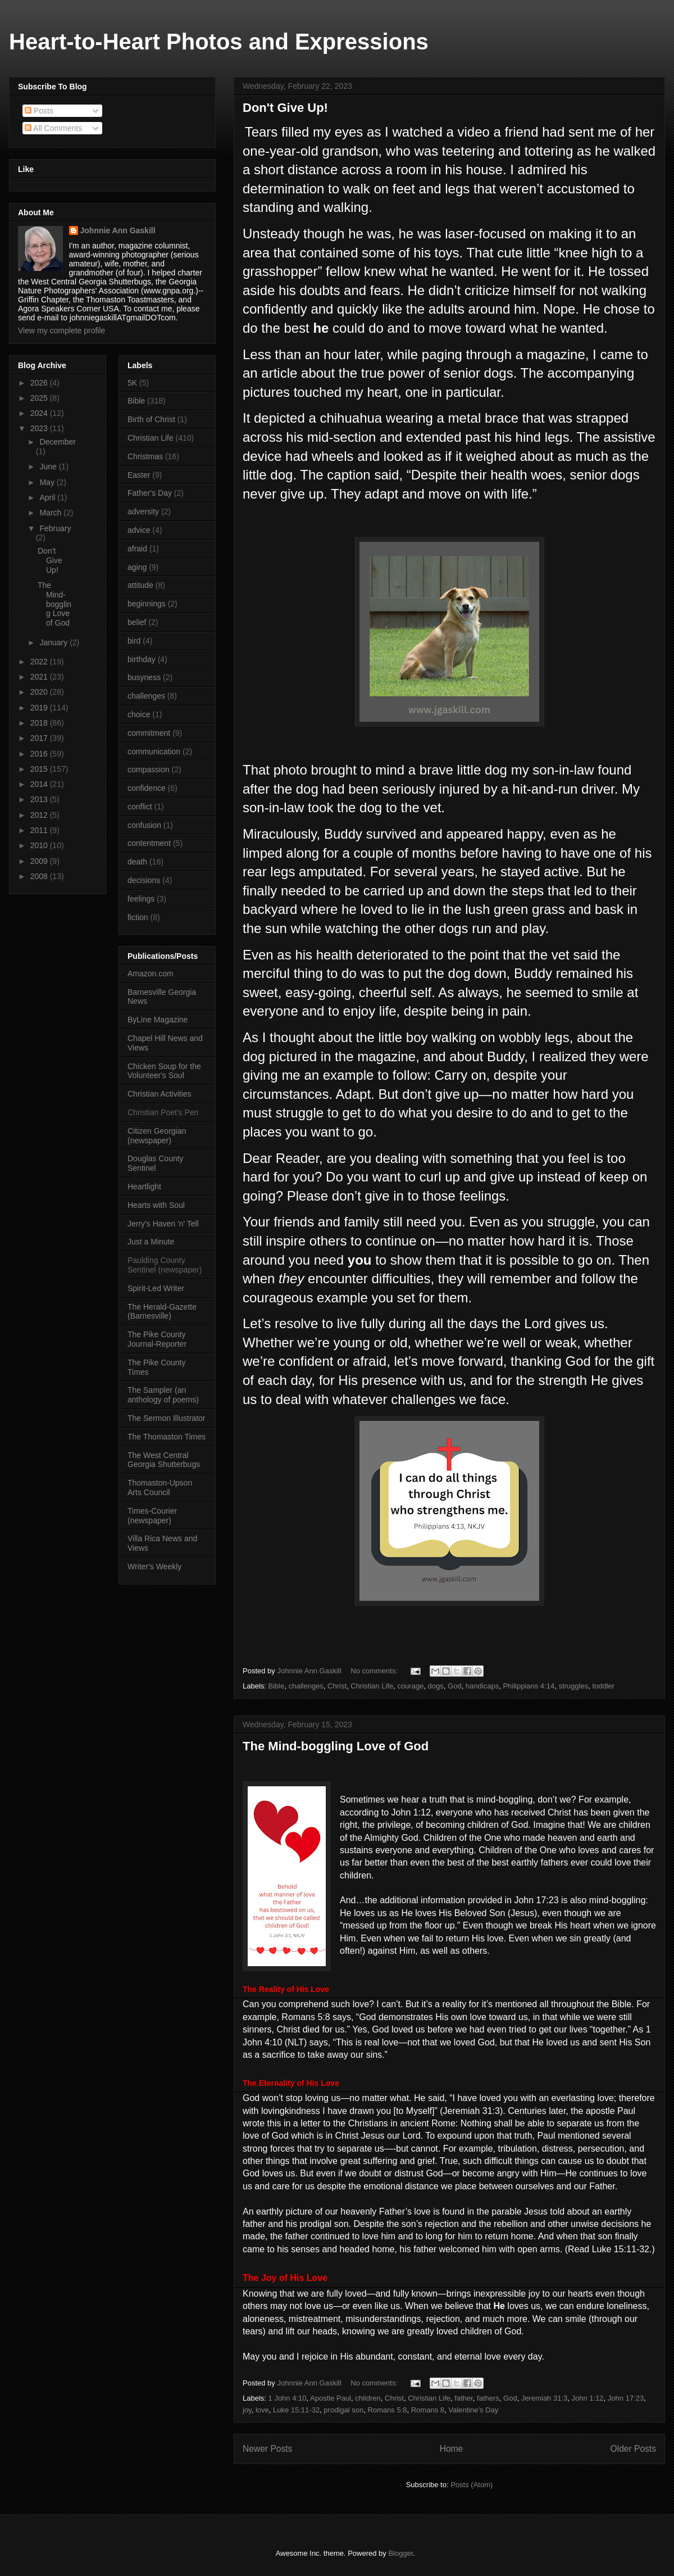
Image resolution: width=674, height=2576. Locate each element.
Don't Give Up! (285, 108)
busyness (144, 677)
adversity (143, 511)
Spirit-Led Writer (155, 1288)
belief (136, 622)
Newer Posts (267, 2448)
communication (153, 751)
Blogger (400, 2553)
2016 (40, 753)
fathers (488, 2398)
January (54, 642)
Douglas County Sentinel (155, 1163)
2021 (40, 676)
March (51, 512)
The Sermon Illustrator (166, 1418)
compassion (148, 769)
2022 (40, 661)
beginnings (146, 603)
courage (410, 1686)
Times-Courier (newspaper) (152, 1515)
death (137, 861)
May (47, 482)
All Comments (53, 128)
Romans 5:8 (387, 2410)
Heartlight (144, 1186)
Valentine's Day (473, 2410)
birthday (141, 659)
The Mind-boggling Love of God (336, 1746)
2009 (40, 861)
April (48, 497)
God (455, 1686)
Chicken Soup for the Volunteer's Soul (164, 1071)
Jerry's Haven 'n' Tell (163, 1223)
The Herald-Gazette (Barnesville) (162, 1311)
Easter (138, 474)
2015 (40, 768)
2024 (40, 413)
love (262, 2410)
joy (247, 2410)
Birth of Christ (151, 419)
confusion (144, 825)
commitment (148, 732)
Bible (276, 1686)
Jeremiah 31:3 (544, 2398)
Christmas (145, 456)
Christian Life (371, 1686)
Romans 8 (427, 2410)
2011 (40, 830)
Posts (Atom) (471, 2484)
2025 (40, 397)
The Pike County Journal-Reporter (156, 1339)
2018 (40, 722)
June (48, 466)
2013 (40, 799)
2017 (40, 738)
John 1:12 (588, 2398)
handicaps (482, 1686)
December (57, 441)
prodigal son (343, 2410)
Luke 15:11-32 (296, 2410)
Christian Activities (159, 1093)
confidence (146, 788)
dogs (436, 1686)
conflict (139, 806)
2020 (40, 691)
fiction (137, 917)
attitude (140, 585)
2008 (40, 876)
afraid (137, 548)
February (55, 528)
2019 (40, 707)
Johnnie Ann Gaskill (118, 230)
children (368, 2398)
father (463, 2398)
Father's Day (149, 492)
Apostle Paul (330, 2398)
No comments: (374, 1671)
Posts (39, 110)
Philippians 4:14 (528, 1686)
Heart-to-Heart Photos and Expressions (219, 41)
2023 (40, 428)
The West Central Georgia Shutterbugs (163, 1460)
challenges (306, 1686)
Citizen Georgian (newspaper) (156, 1135)
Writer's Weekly (154, 1566)
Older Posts (633, 2448)
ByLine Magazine (157, 1019)
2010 (40, 845)
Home (451, 2448)
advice (138, 530)
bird (133, 640)
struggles (573, 1686)
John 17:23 (626, 2398)
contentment (149, 843)
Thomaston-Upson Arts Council (159, 1487)
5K (132, 382)
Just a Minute (150, 1241)
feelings (140, 898)
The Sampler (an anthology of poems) (163, 1395)
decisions (143, 880)
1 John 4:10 (287, 2398)
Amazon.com (150, 973)
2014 (40, 784)
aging (137, 567)
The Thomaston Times (166, 1436)
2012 (40, 815)
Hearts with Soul (156, 1205)
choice (138, 714)
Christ (337, 1686)
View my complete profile (61, 330)
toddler (603, 1686)
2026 (40, 382)
